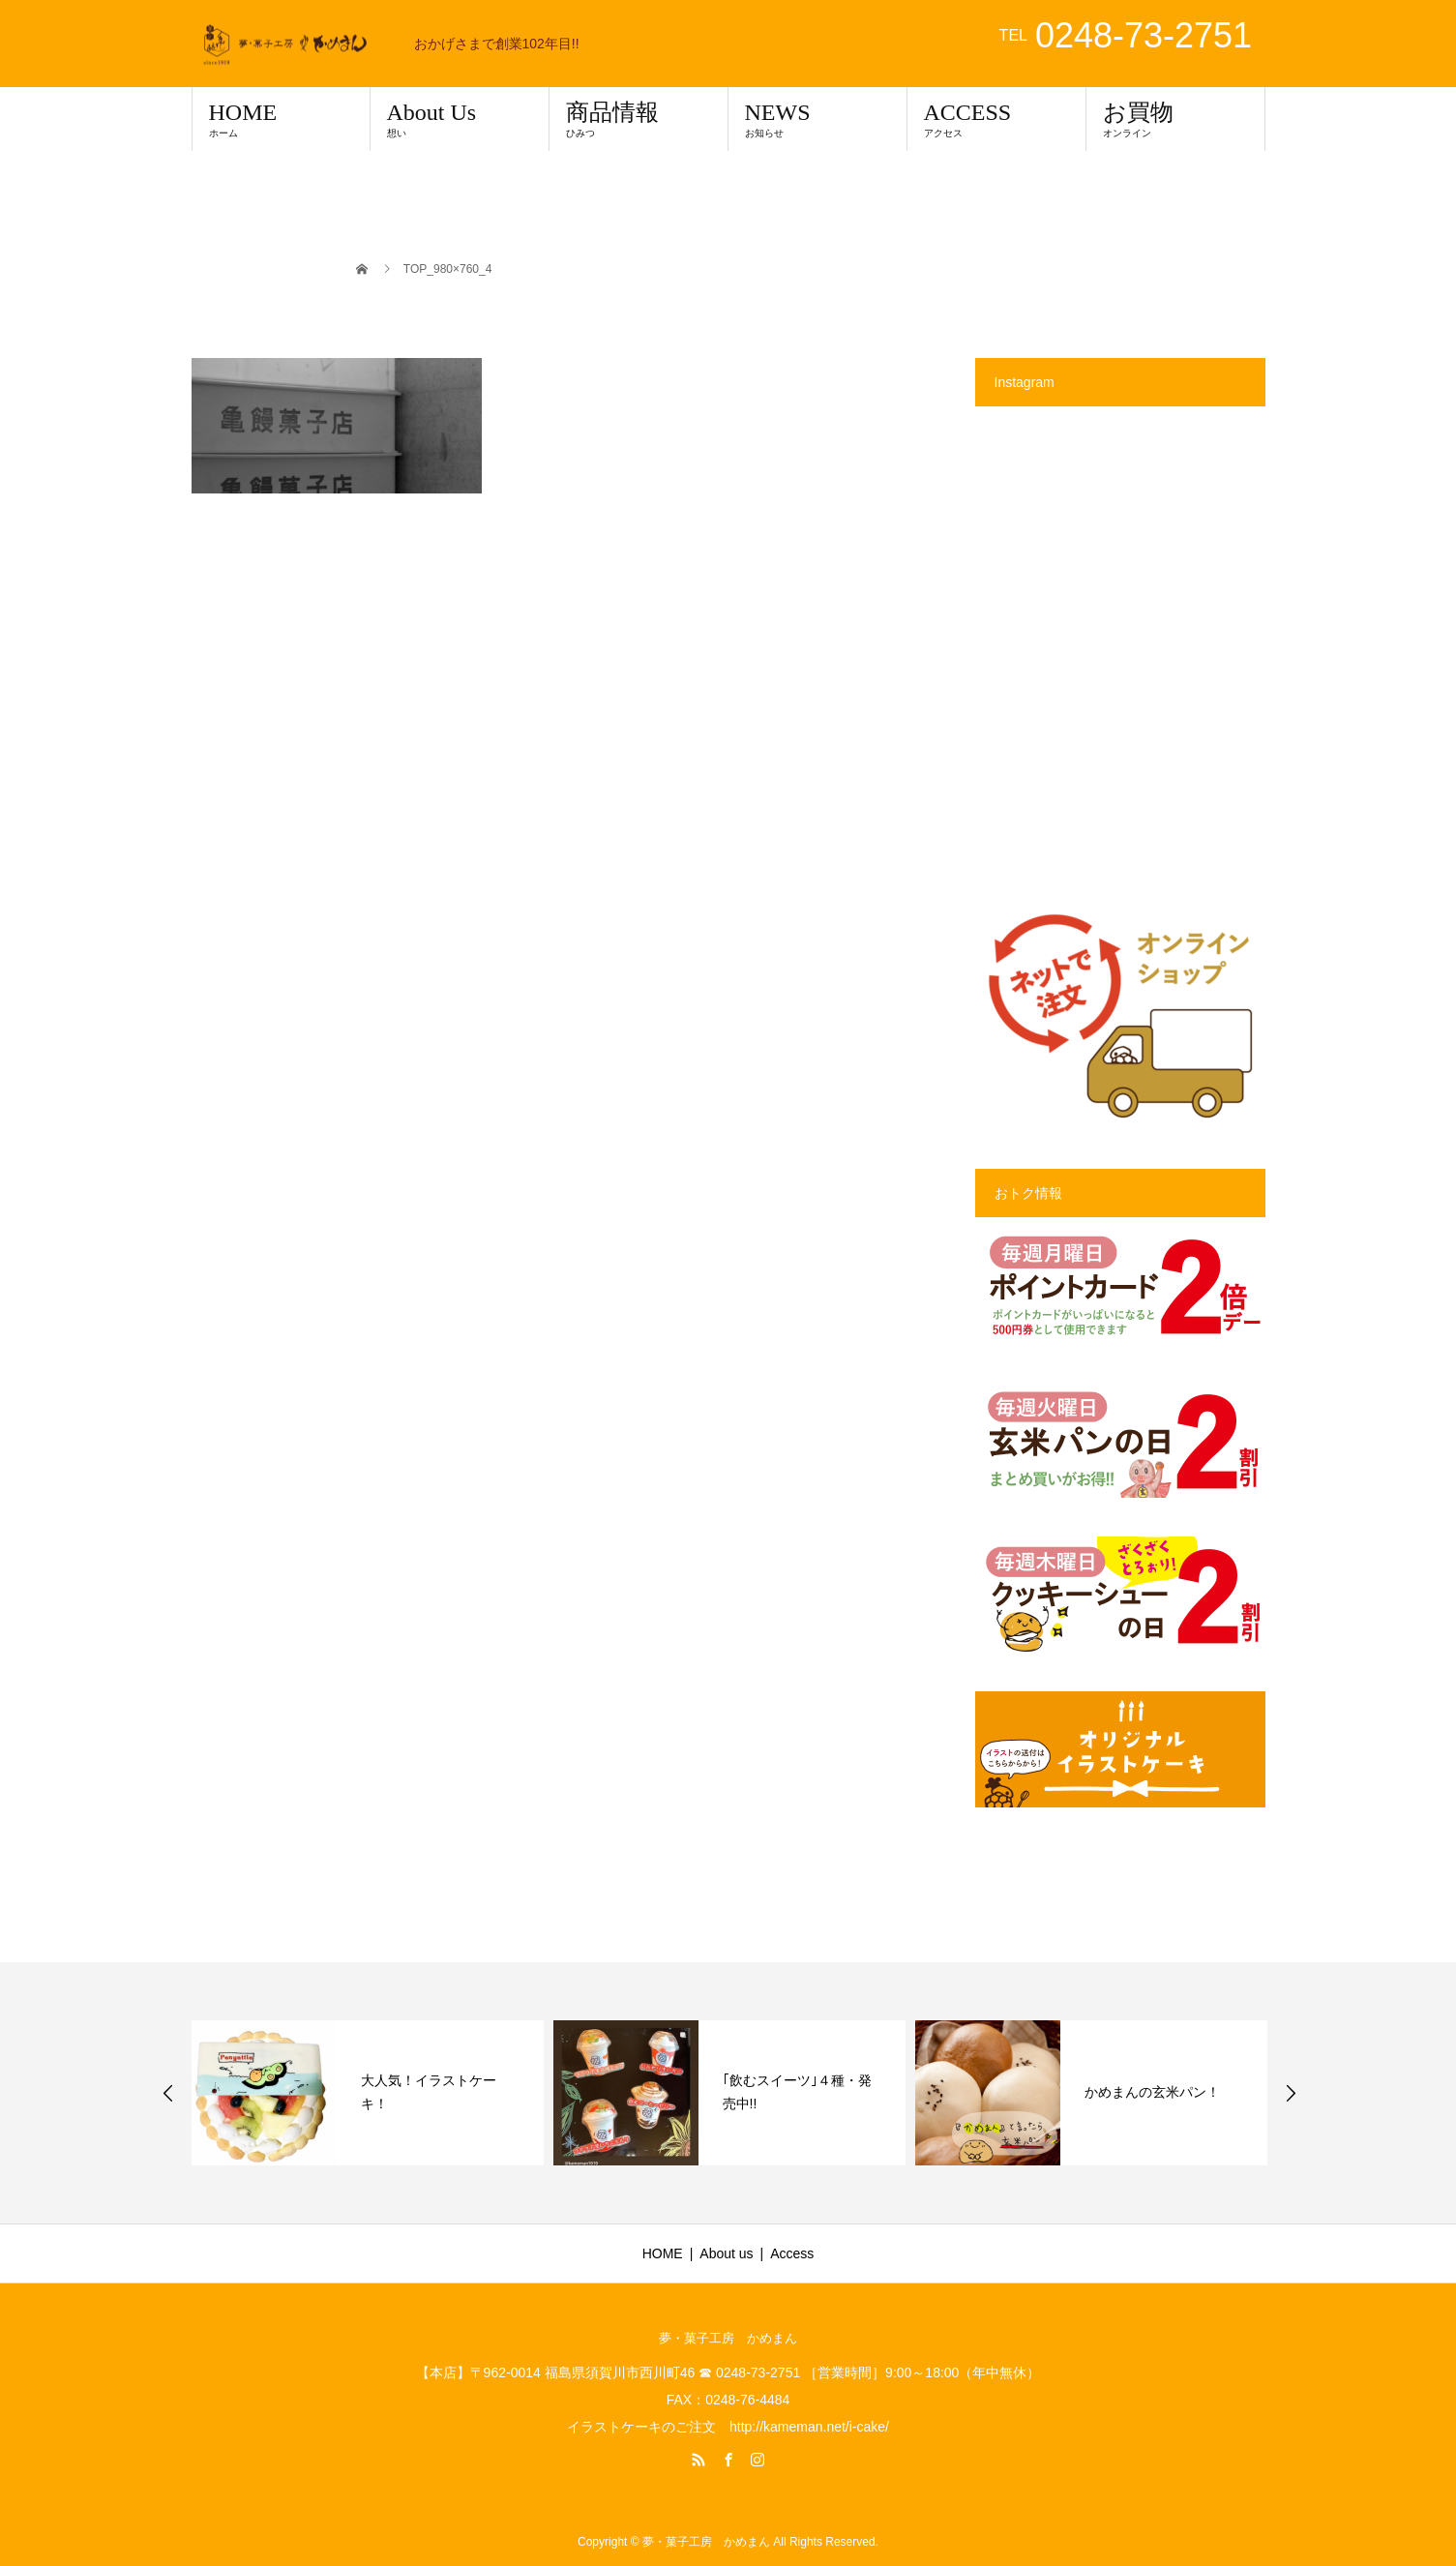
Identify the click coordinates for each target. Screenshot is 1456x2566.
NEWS (817, 119)
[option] (368, 2092)
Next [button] (1290, 2093)
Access (792, 2253)
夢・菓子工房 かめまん (728, 2338)
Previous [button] (168, 2093)
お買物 (1175, 119)
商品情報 (638, 119)
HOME (281, 119)
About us (726, 2253)
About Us (459, 119)
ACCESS (996, 119)
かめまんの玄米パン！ (1152, 2092)
